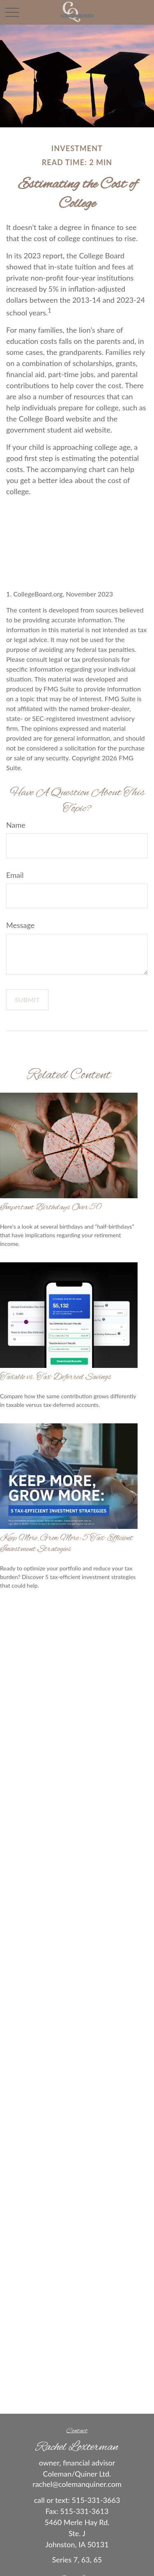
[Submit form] (27, 999)
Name (15, 824)
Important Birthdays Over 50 (50, 1207)
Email (14, 874)
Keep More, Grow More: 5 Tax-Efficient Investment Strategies (66, 1544)
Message (20, 925)
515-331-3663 (96, 2500)
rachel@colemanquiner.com (77, 2484)
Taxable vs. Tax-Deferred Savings (55, 1377)
